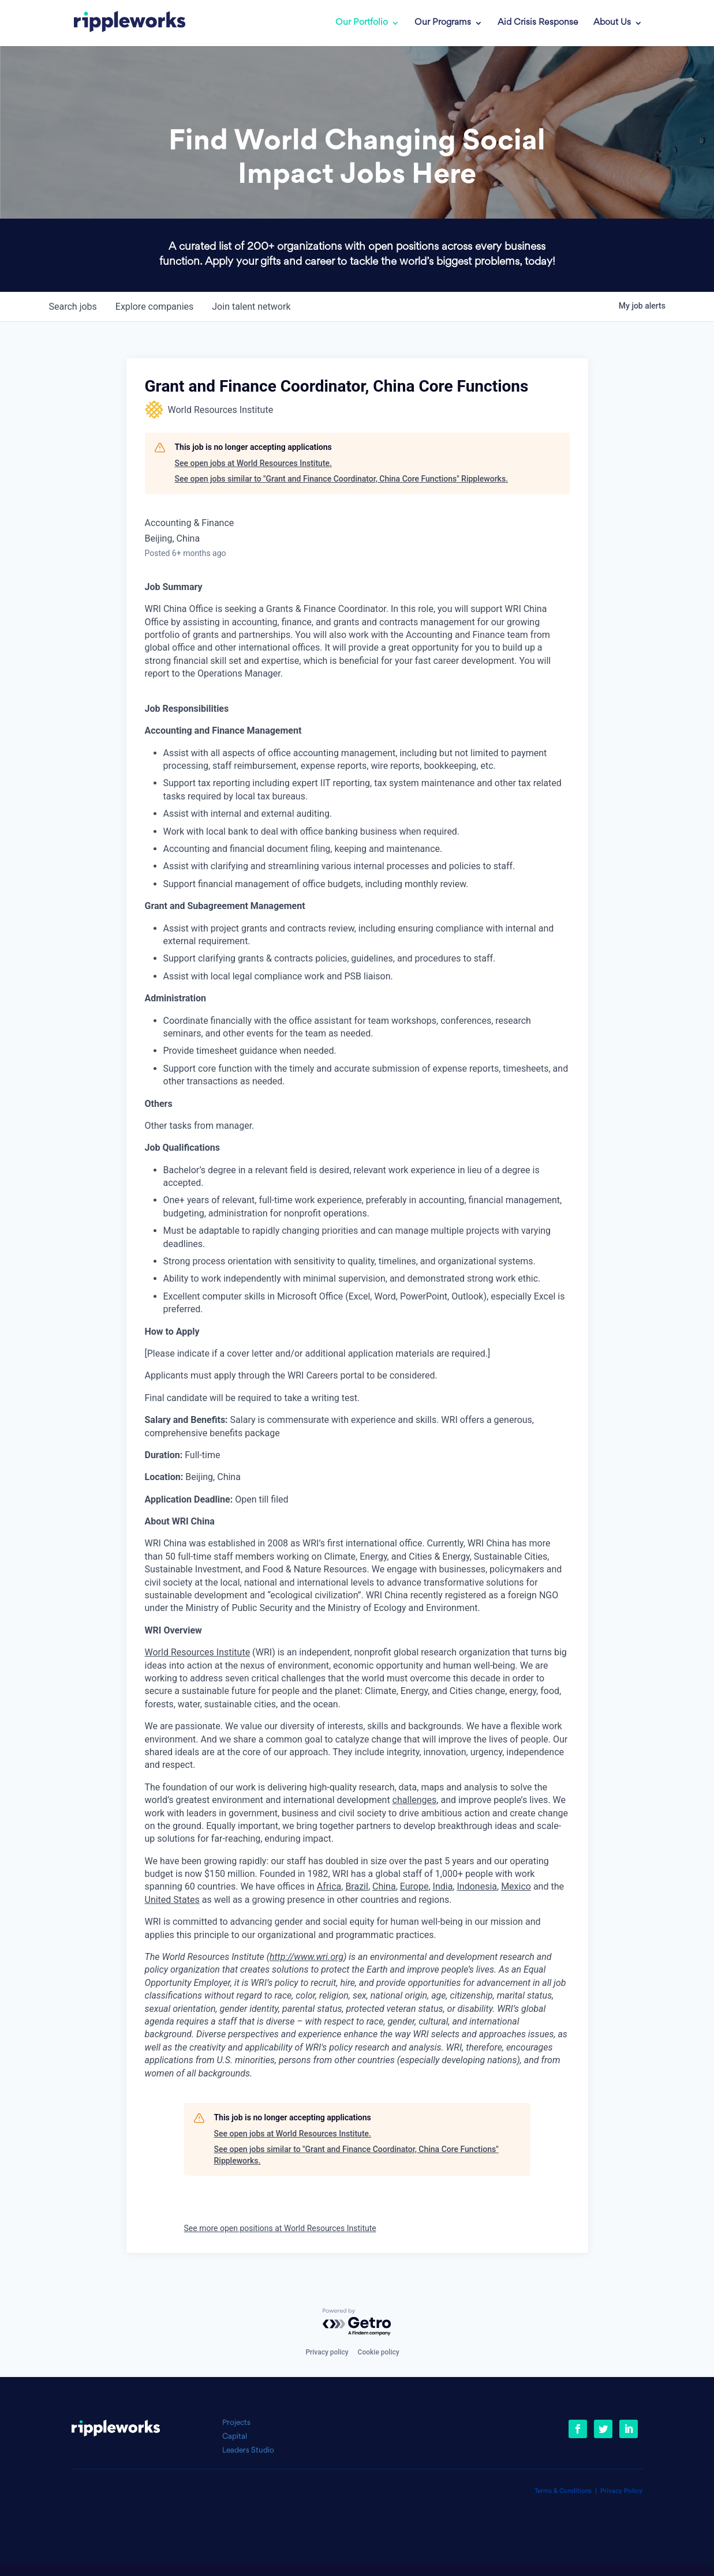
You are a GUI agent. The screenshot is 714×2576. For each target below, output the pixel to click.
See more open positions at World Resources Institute (280, 2228)
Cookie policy (378, 2352)
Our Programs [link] (442, 23)
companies (154, 306)
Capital (234, 2436)
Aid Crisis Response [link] (538, 23)
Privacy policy (326, 2352)
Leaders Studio (248, 2450)
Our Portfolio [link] (361, 23)
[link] (122, 23)
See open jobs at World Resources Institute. (253, 463)
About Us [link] (612, 23)
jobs (73, 306)
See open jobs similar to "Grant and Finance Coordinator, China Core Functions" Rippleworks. (341, 478)
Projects (236, 2423)
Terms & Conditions (563, 2491)
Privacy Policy (621, 2491)
